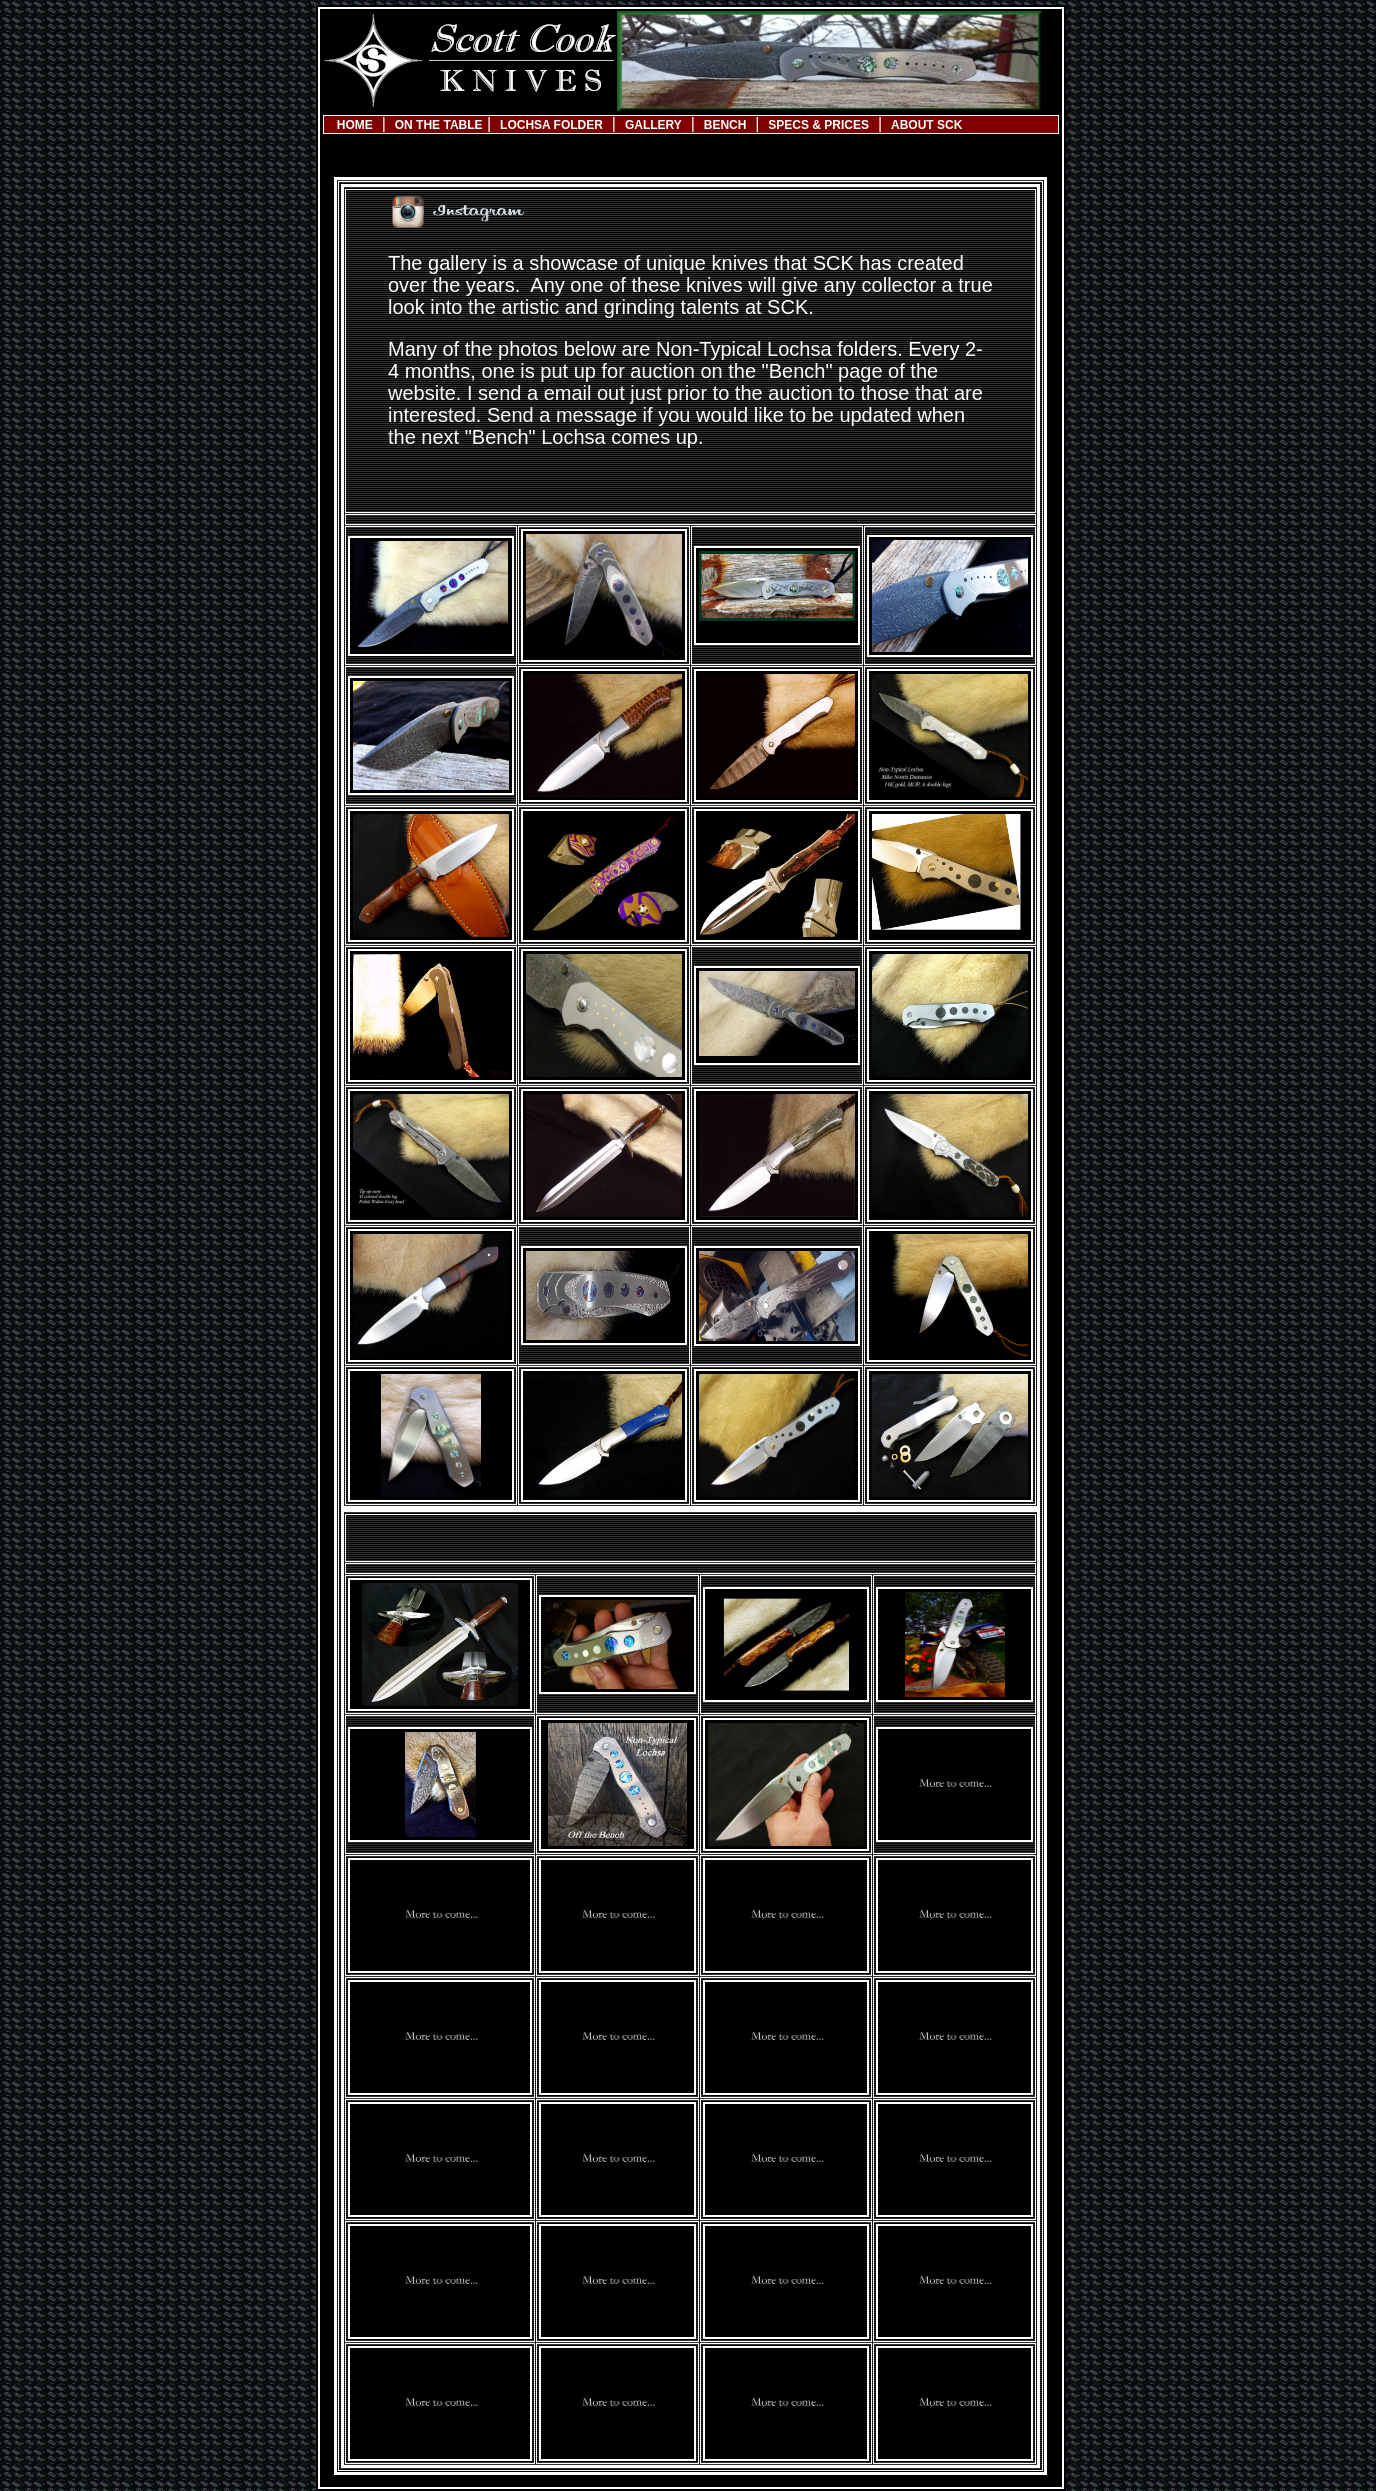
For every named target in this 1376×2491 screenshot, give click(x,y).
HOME (355, 125)
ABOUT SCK (926, 125)
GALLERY (653, 125)
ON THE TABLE (439, 125)
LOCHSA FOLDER (551, 125)
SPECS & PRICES (818, 125)
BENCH (725, 125)
